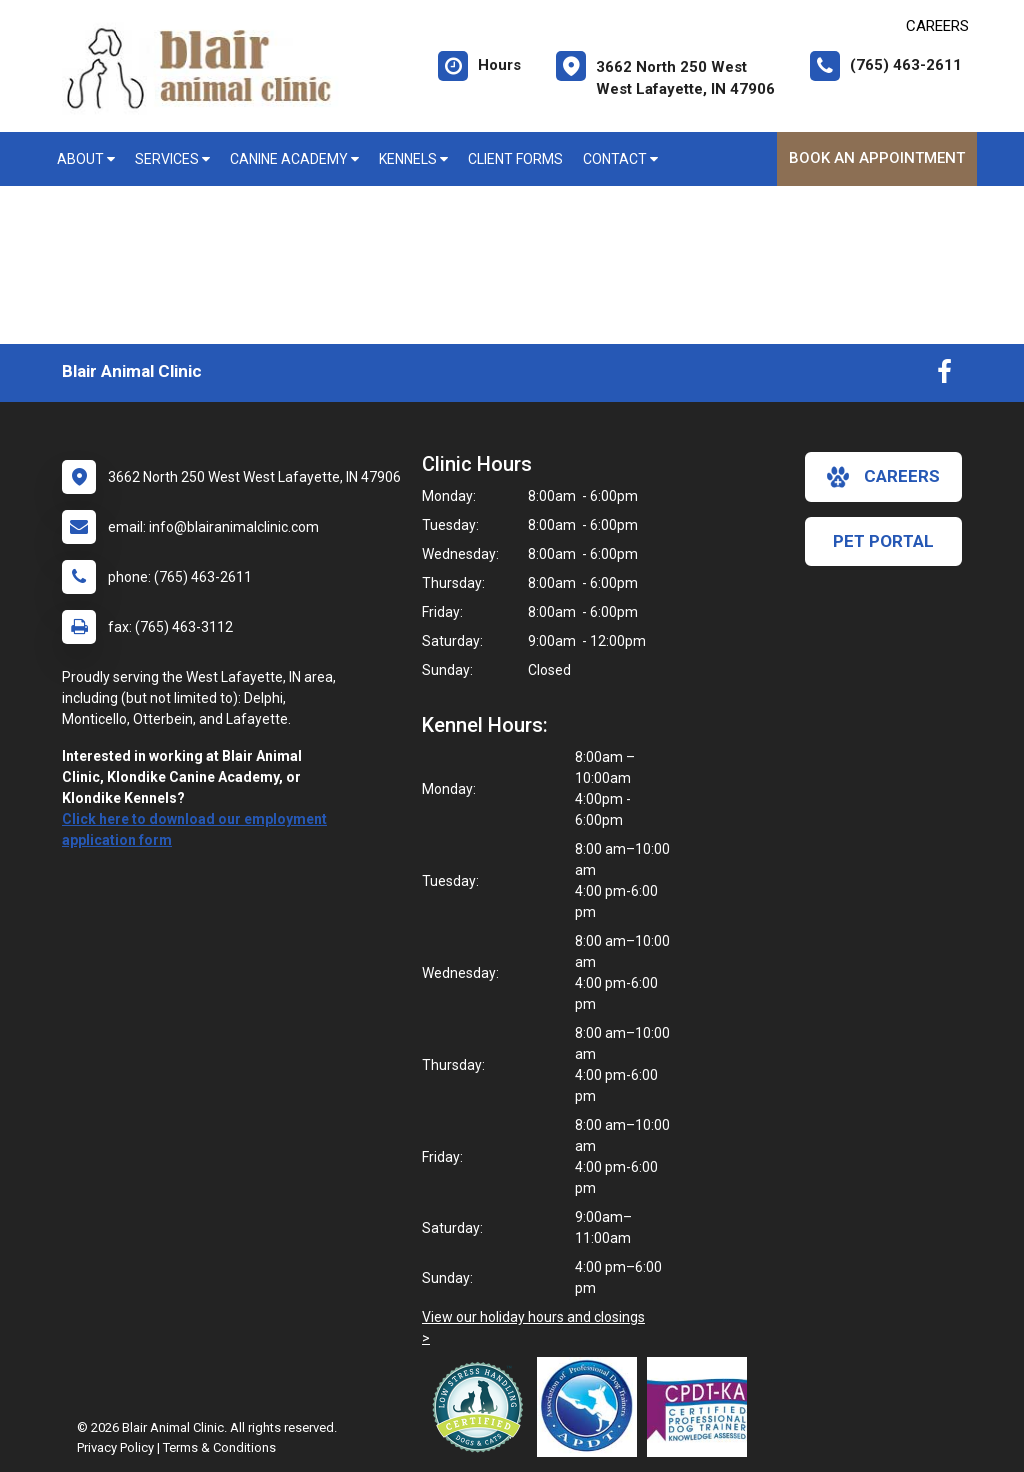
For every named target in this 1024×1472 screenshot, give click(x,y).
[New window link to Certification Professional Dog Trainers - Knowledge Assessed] (702, 1407)
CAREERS (937, 26)
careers (883, 477)
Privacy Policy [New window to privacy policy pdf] (115, 1447)
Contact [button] (620, 159)
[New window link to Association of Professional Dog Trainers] (592, 1407)
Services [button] (172, 159)
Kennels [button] (413, 159)
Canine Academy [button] (294, 159)
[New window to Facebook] (944, 376)
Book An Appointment (877, 158)
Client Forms (515, 159)
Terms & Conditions (219, 1447)
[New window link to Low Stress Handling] (482, 1407)
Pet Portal (883, 541)
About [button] (86, 159)
